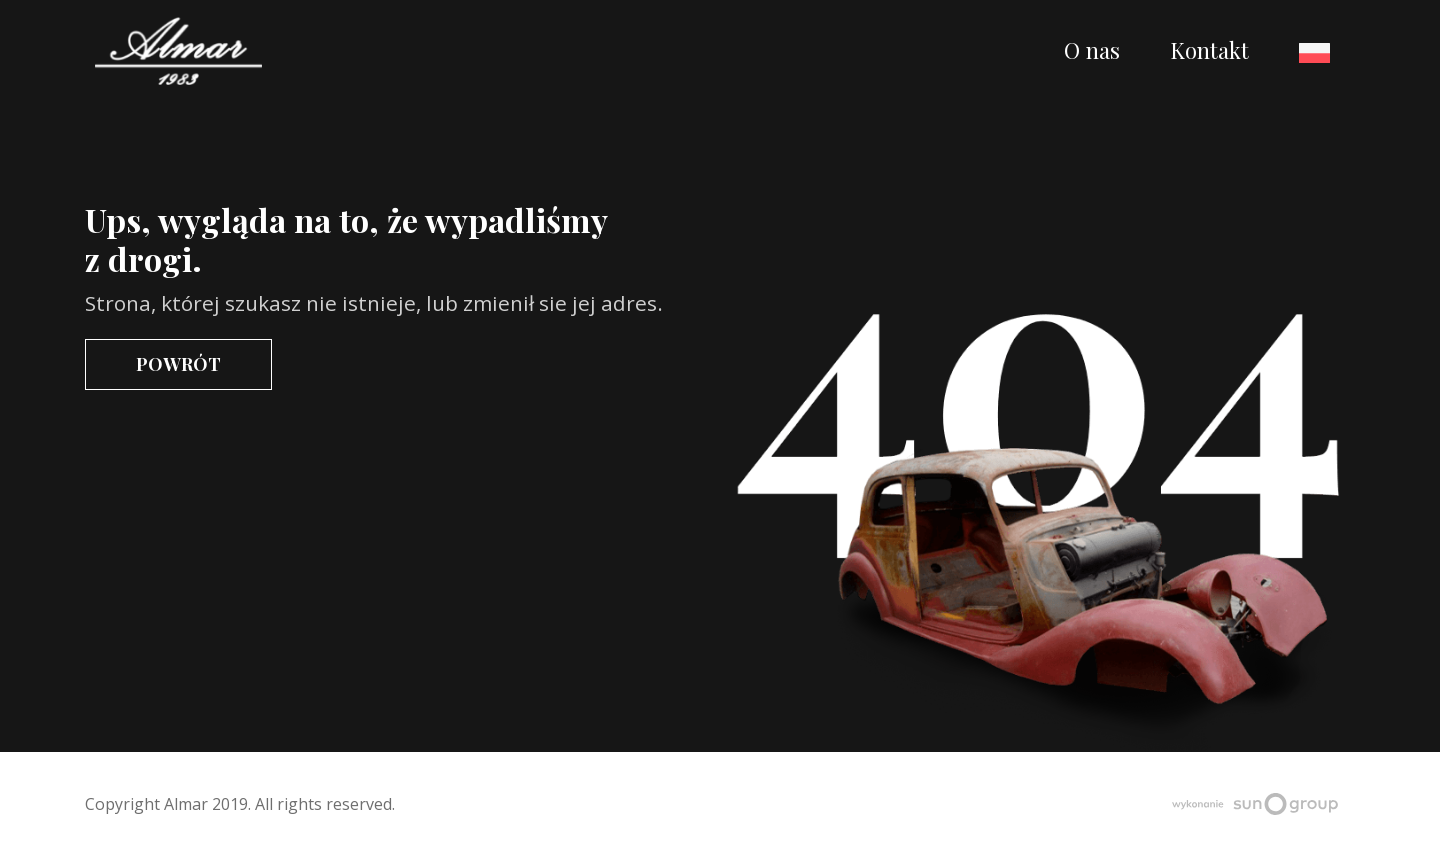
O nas (1092, 50)
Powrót (178, 363)
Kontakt (1209, 50)
